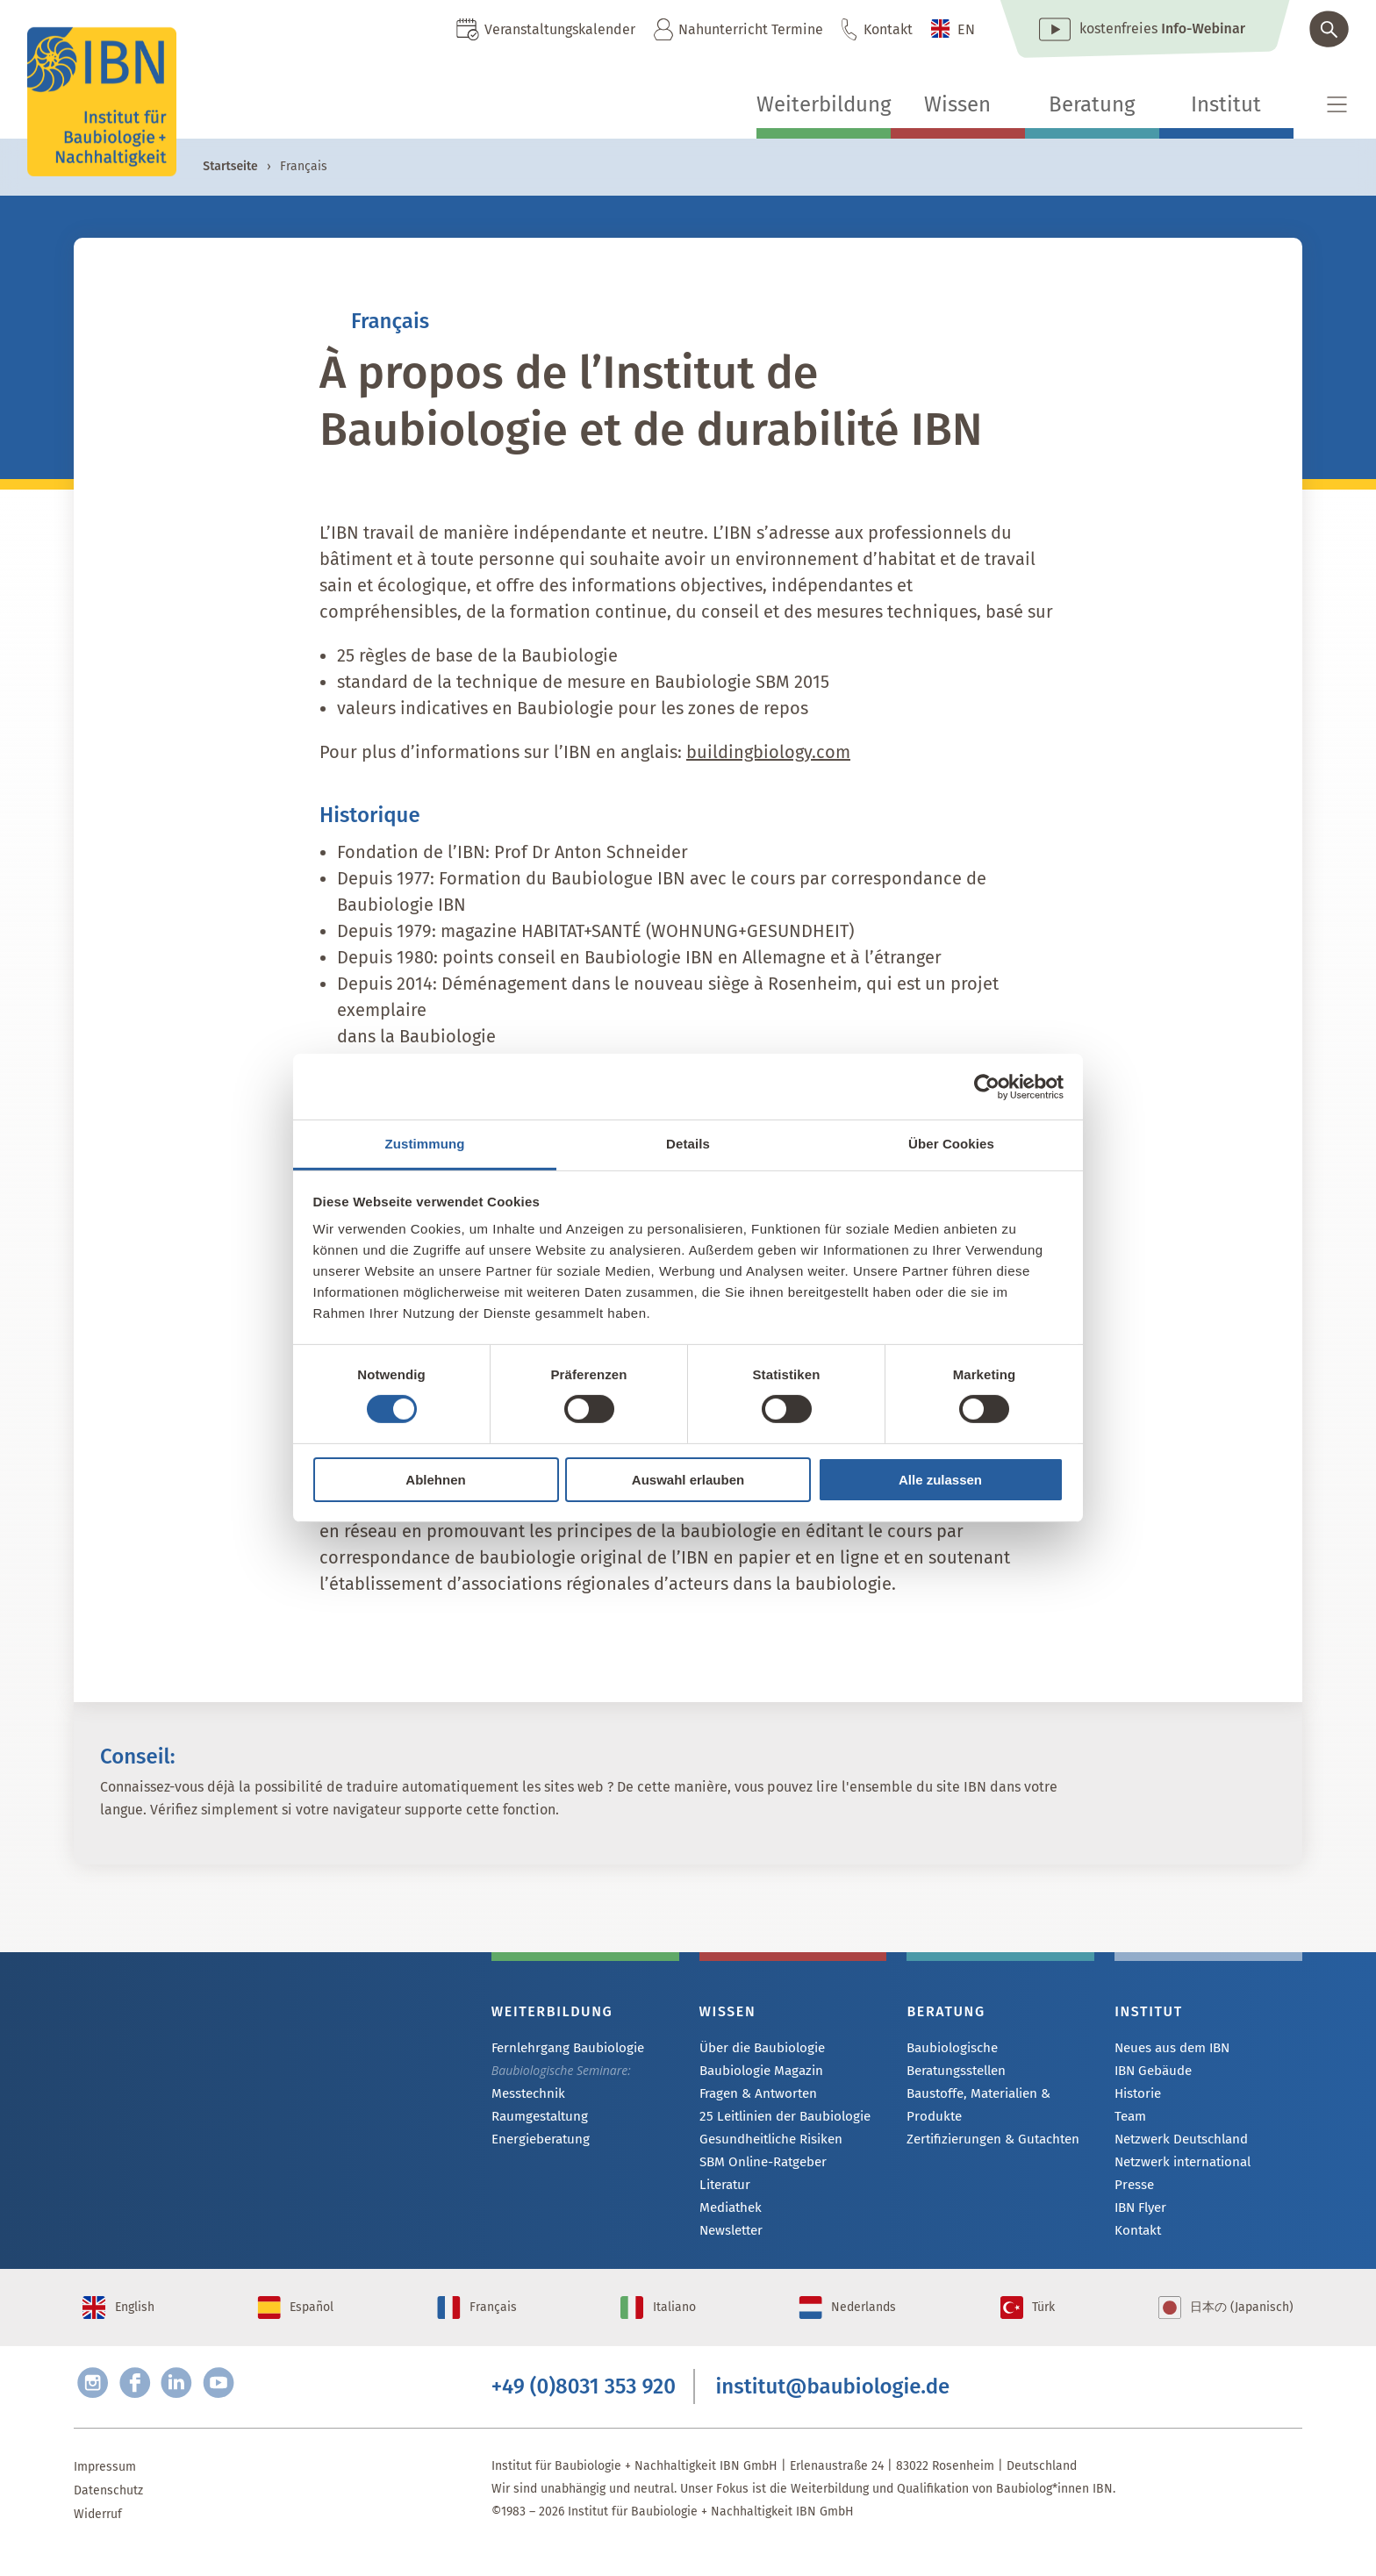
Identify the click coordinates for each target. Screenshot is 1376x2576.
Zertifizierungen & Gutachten (987, 2117)
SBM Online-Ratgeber (759, 2166)
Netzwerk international (1178, 2166)
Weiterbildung (823, 104)
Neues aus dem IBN (1170, 2048)
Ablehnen (435, 1479)
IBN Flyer (1139, 2214)
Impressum (105, 2490)
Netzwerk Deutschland (1177, 2143)
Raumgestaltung (536, 2118)
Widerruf (98, 2537)
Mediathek (728, 2214)
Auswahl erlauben (688, 1479)
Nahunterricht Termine (750, 29)
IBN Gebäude (1151, 2071)
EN (966, 29)
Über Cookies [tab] (951, 1143)
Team (1129, 2119)
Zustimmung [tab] (425, 1143)
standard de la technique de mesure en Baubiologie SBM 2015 (583, 681)
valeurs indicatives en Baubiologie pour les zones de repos (572, 708)
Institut (1226, 104)
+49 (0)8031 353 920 (583, 2407)
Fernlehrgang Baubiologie (562, 2048)
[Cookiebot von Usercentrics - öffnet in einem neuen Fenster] (987, 1086)
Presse (1133, 2190)
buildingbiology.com (768, 751)
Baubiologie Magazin (757, 2071)
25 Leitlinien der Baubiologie (779, 2119)
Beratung (1092, 104)
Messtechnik (526, 2094)
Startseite (230, 166)
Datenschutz (108, 2514)
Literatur (723, 2190)
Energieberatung (537, 2142)
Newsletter (730, 2237)
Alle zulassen (940, 1479)
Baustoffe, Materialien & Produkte (975, 2082)
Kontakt (888, 29)
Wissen (957, 104)
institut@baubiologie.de (833, 2407)
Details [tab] (688, 1143)
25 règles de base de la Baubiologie (477, 655)
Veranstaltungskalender (559, 29)
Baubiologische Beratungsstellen (999, 2048)
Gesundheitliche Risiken (767, 2143)
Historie (1136, 2095)
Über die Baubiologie (758, 2048)
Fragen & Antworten (754, 2095)
